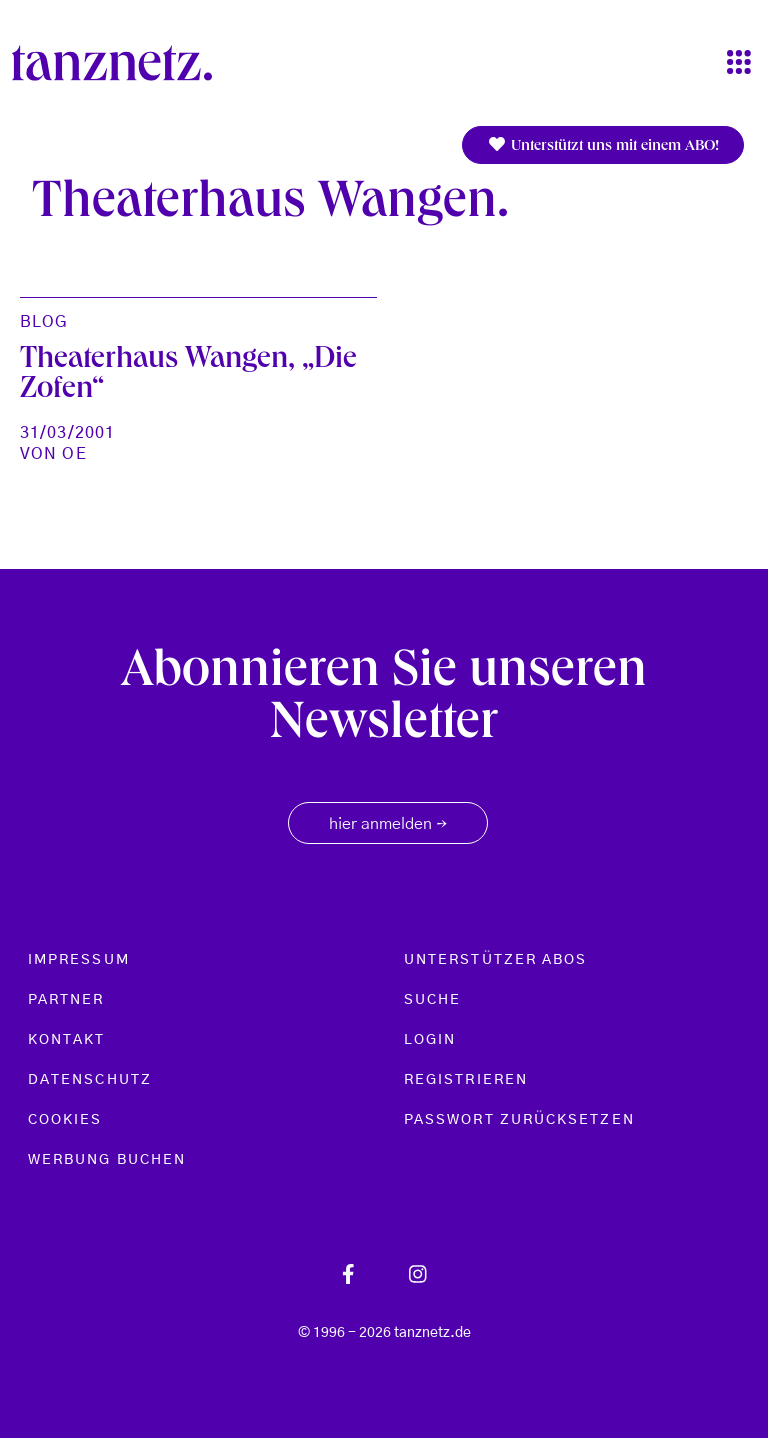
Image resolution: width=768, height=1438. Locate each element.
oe (74, 454)
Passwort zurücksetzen (519, 1120)
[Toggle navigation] (739, 63)
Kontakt (67, 1040)
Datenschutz (90, 1080)
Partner (66, 1000)
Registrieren (466, 1080)
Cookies (65, 1120)
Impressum (79, 960)
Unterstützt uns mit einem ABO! (603, 145)
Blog (44, 322)
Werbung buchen (107, 1160)
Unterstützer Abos (495, 960)
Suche (432, 1000)
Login (430, 1040)
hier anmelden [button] (388, 825)
